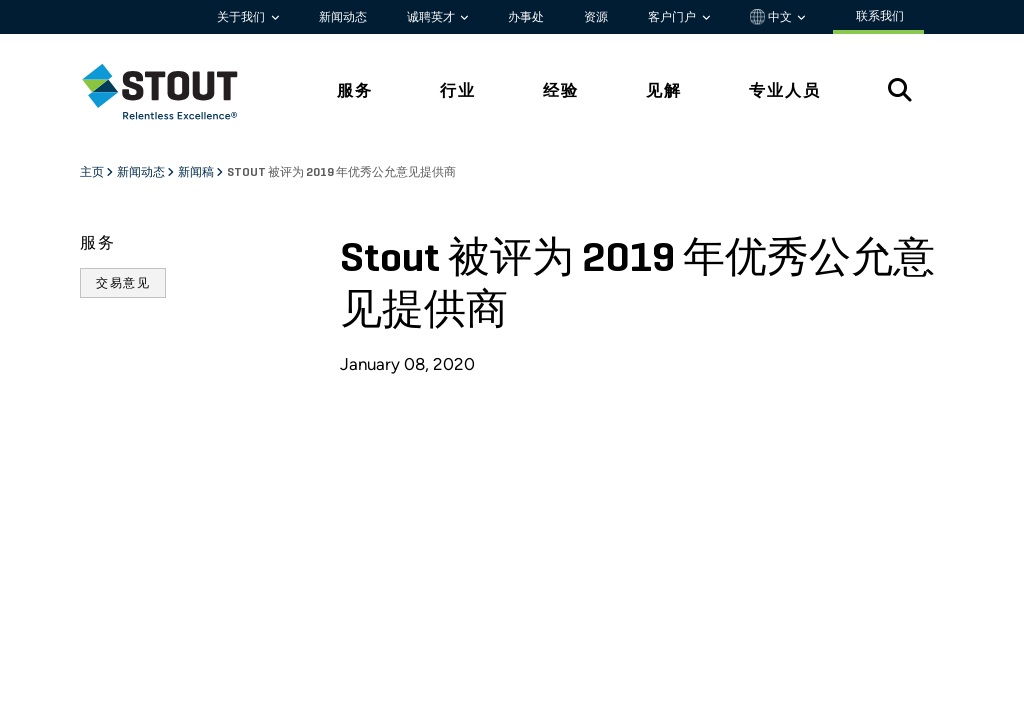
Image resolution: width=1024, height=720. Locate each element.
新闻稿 (197, 173)
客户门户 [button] (673, 17)
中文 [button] (772, 17)
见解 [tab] (664, 90)
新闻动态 (343, 17)
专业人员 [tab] (785, 90)
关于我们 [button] (242, 17)
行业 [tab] (458, 90)
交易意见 (123, 283)
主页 (93, 173)
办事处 (526, 17)
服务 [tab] (355, 90)
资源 (596, 17)
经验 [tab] (561, 90)
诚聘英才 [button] (432, 17)
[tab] (175, 91)
